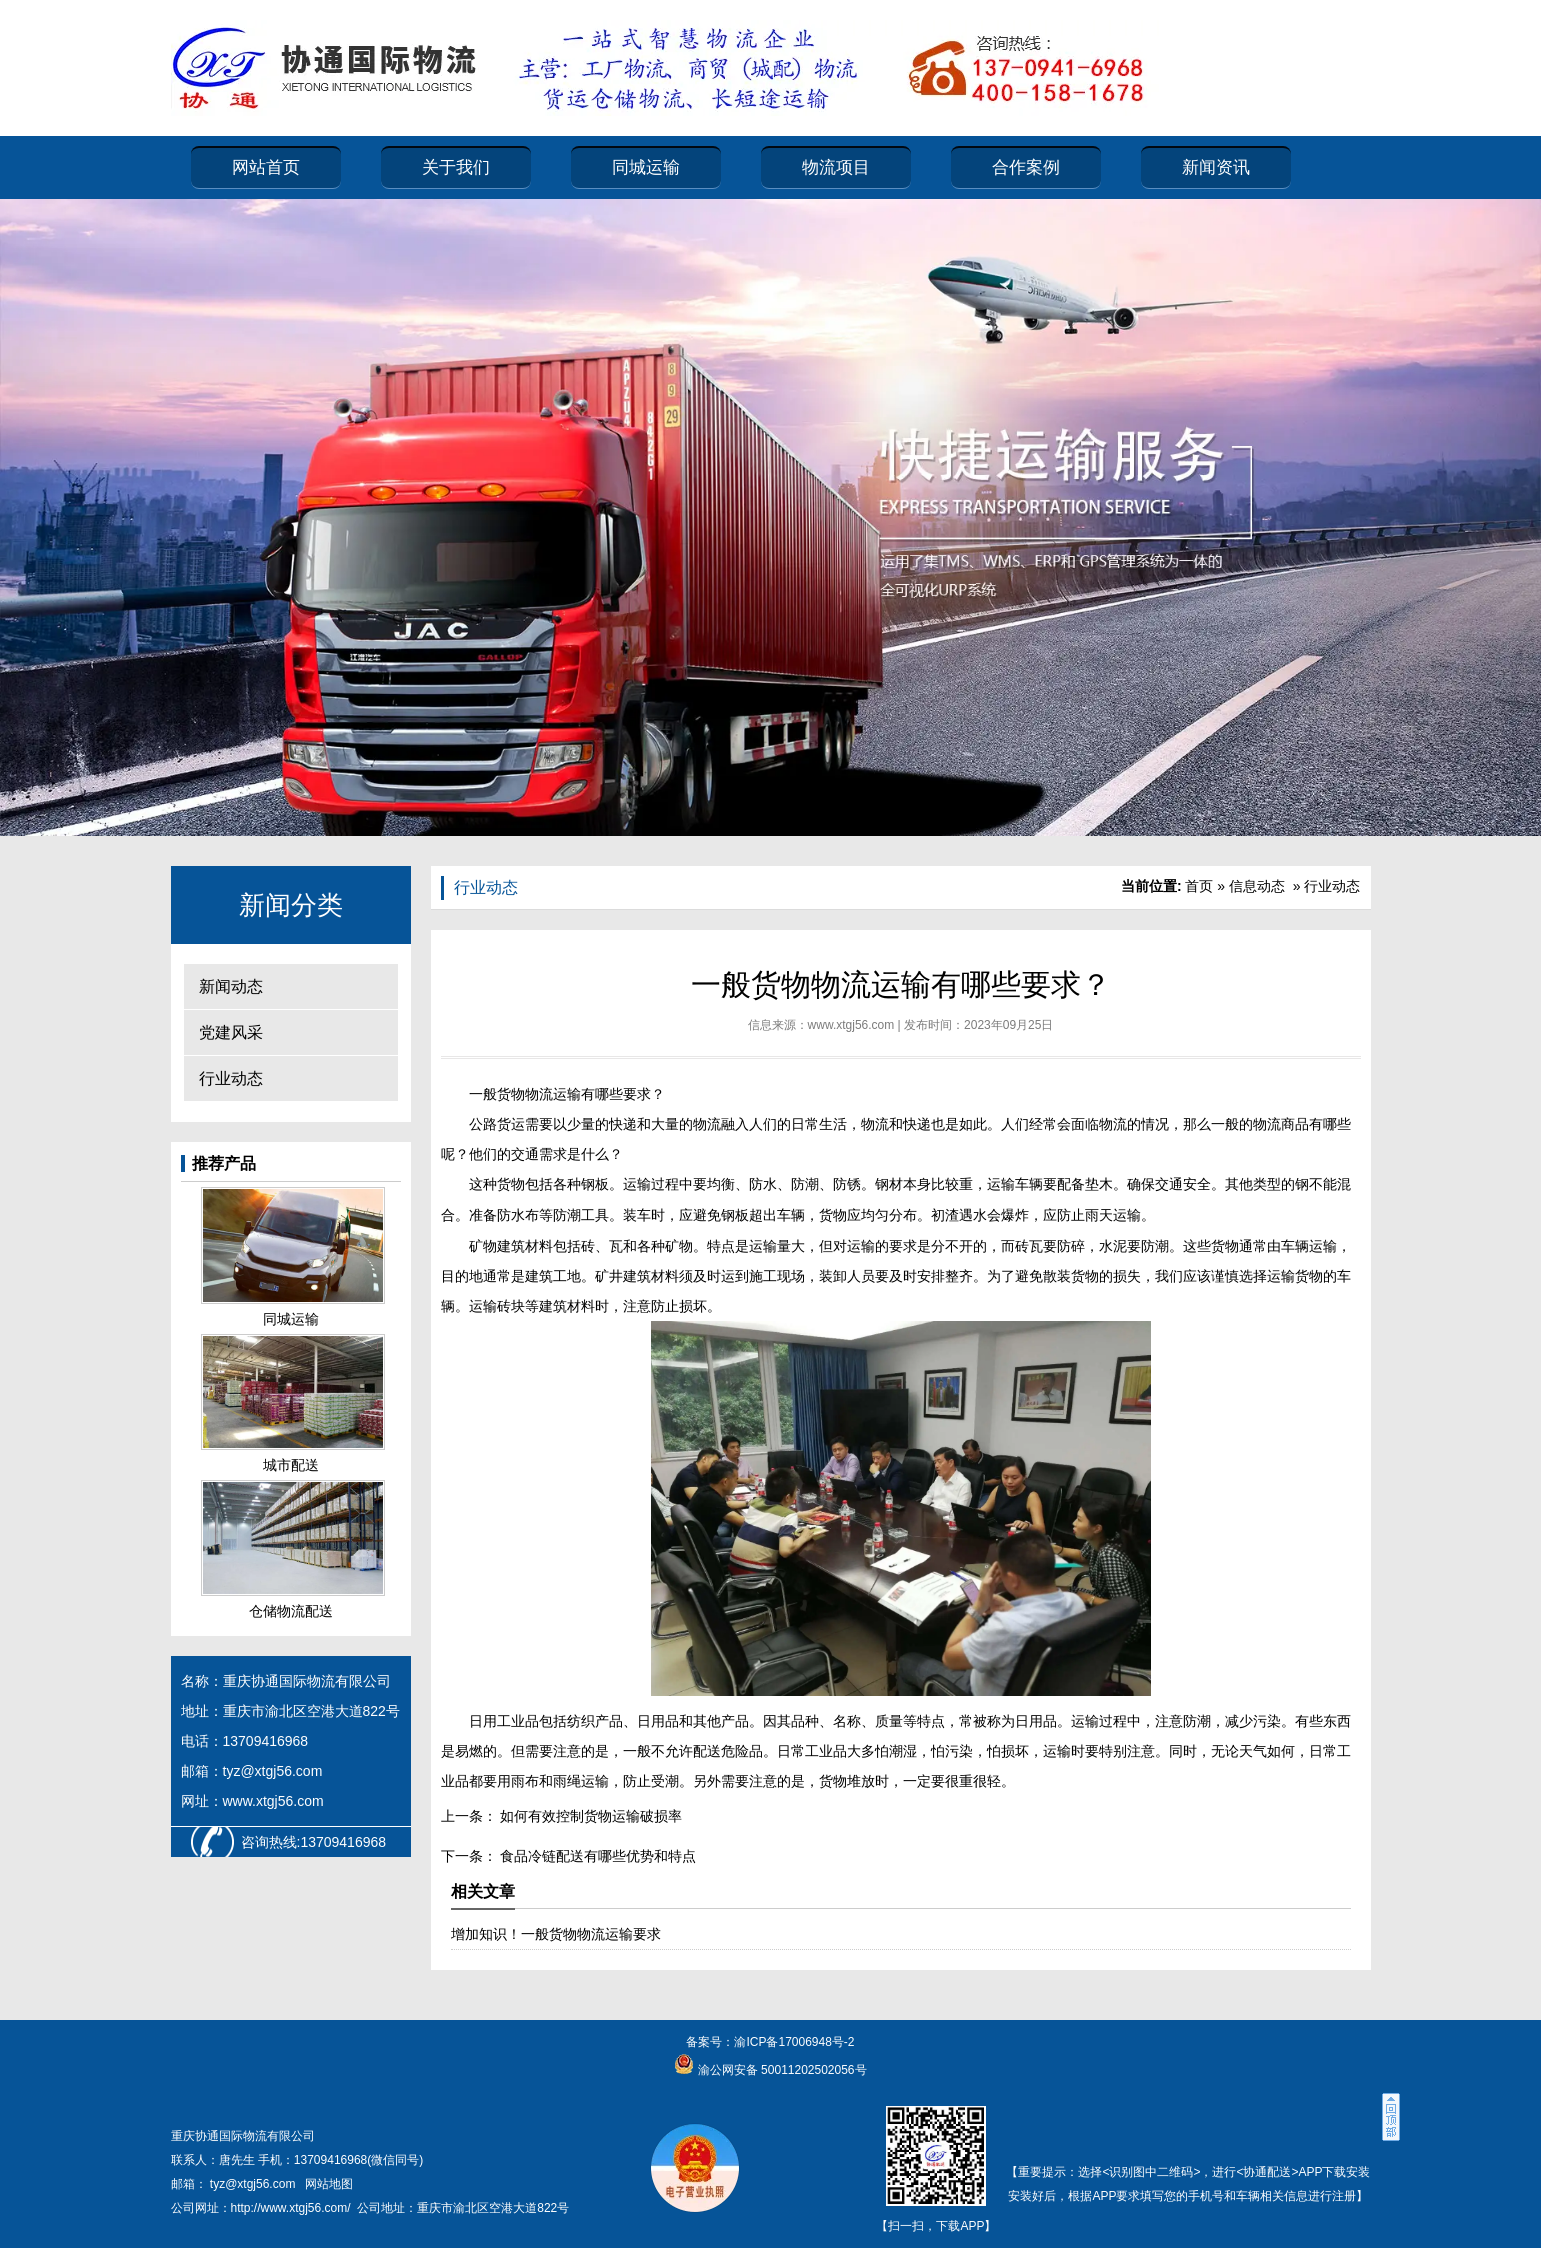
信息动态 (1257, 886)
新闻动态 (231, 986)
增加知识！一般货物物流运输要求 (556, 1934)
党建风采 (231, 1032)
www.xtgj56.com (851, 1025)
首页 (1199, 886)
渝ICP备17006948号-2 (794, 2042)
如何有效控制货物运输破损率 (590, 1816)
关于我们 (456, 167)
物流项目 (836, 167)
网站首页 (266, 167)
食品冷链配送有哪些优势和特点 (597, 1856)
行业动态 (231, 1078)
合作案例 (1026, 167)
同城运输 (646, 167)
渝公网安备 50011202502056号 (780, 2070)
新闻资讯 (1216, 167)
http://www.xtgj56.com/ (291, 2208)
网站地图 (329, 2184)
